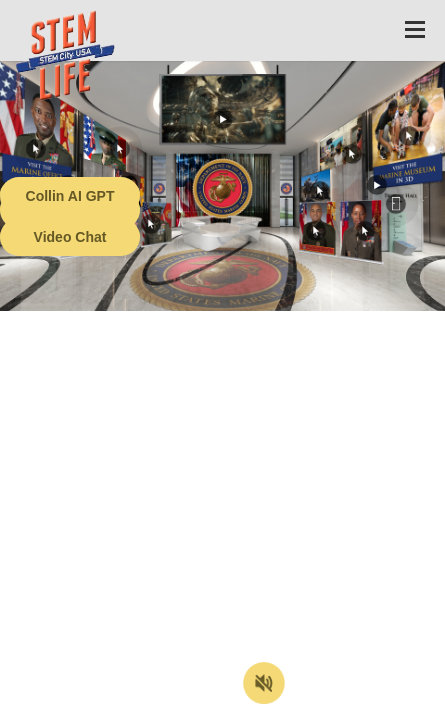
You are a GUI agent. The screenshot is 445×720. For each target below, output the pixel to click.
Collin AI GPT (70, 196)
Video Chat (70, 237)
